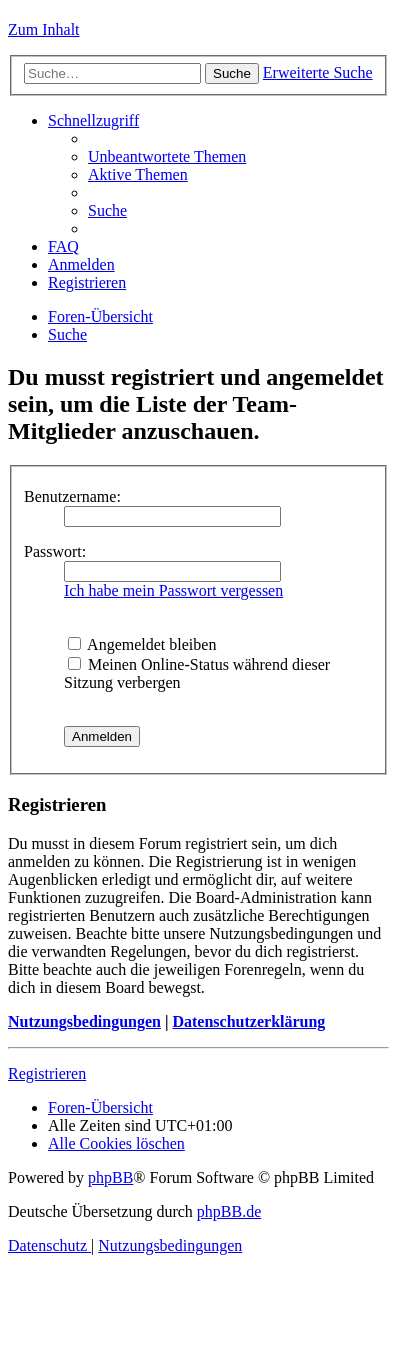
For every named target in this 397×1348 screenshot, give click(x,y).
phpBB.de (229, 1211)
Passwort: (55, 551)
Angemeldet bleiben (142, 644)
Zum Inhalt (44, 29)
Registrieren (47, 1073)
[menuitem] (167, 156)
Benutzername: (72, 496)
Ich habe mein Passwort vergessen (173, 590)
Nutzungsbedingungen (84, 1021)
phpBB (110, 1177)
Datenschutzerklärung (248, 1021)
